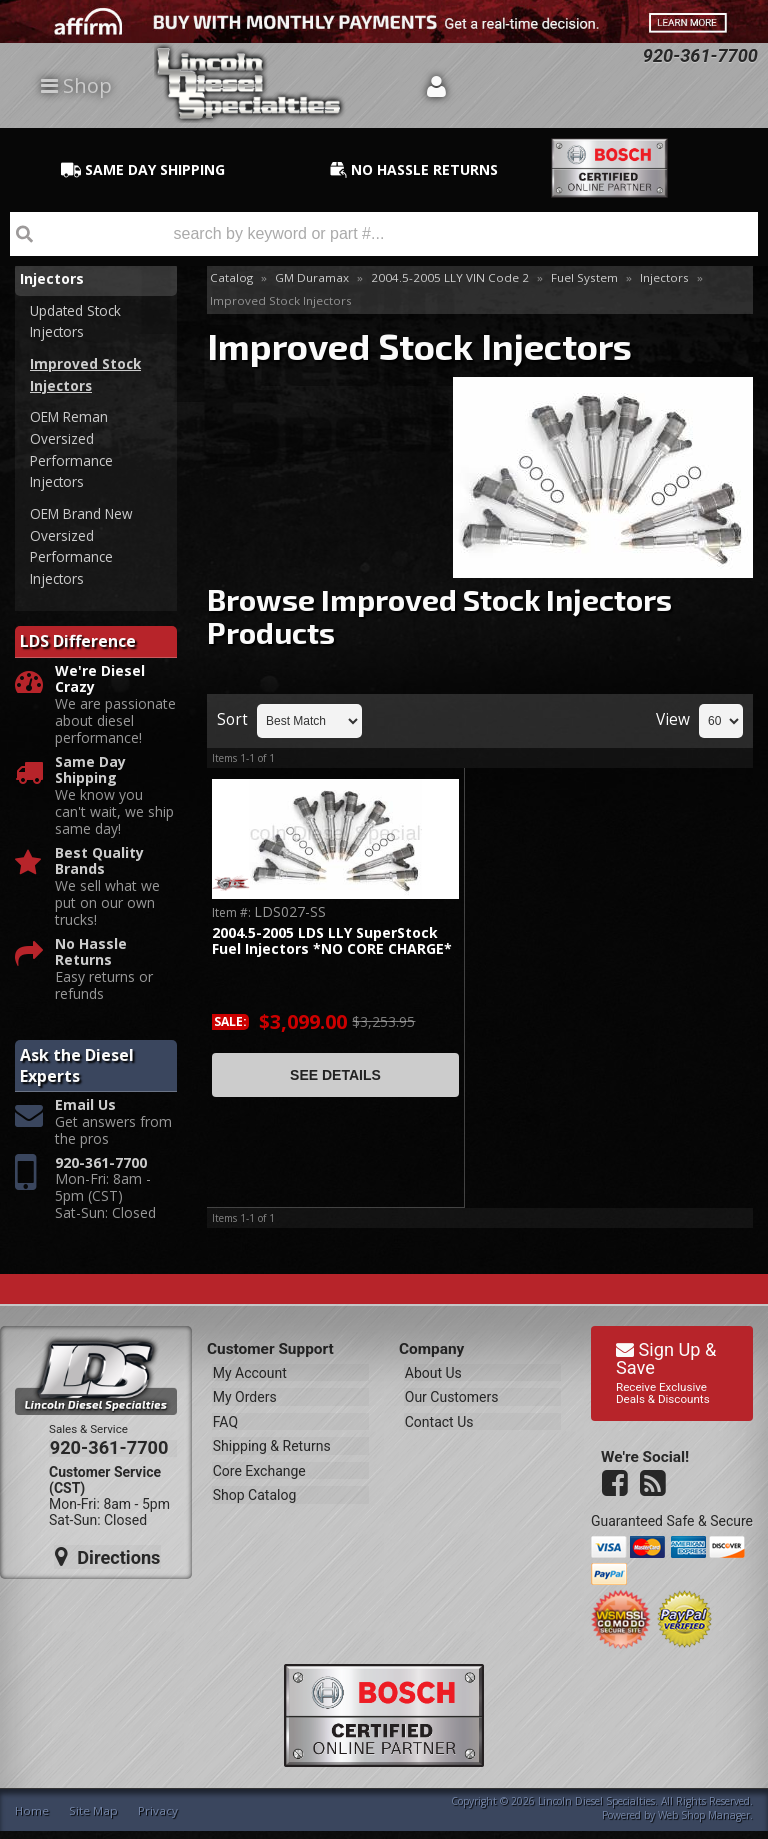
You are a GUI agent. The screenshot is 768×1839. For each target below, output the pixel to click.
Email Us (85, 1114)
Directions (107, 1563)
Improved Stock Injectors (86, 376)
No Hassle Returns (91, 961)
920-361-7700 (101, 1171)
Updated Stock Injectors (77, 322)
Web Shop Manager (704, 1823)
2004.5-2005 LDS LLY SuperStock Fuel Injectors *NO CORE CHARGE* (332, 941)
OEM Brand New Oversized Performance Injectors (84, 554)
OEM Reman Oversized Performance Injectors (72, 454)
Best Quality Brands (99, 870)
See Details (335, 1075)
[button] (384, 234)
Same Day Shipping (90, 779)
